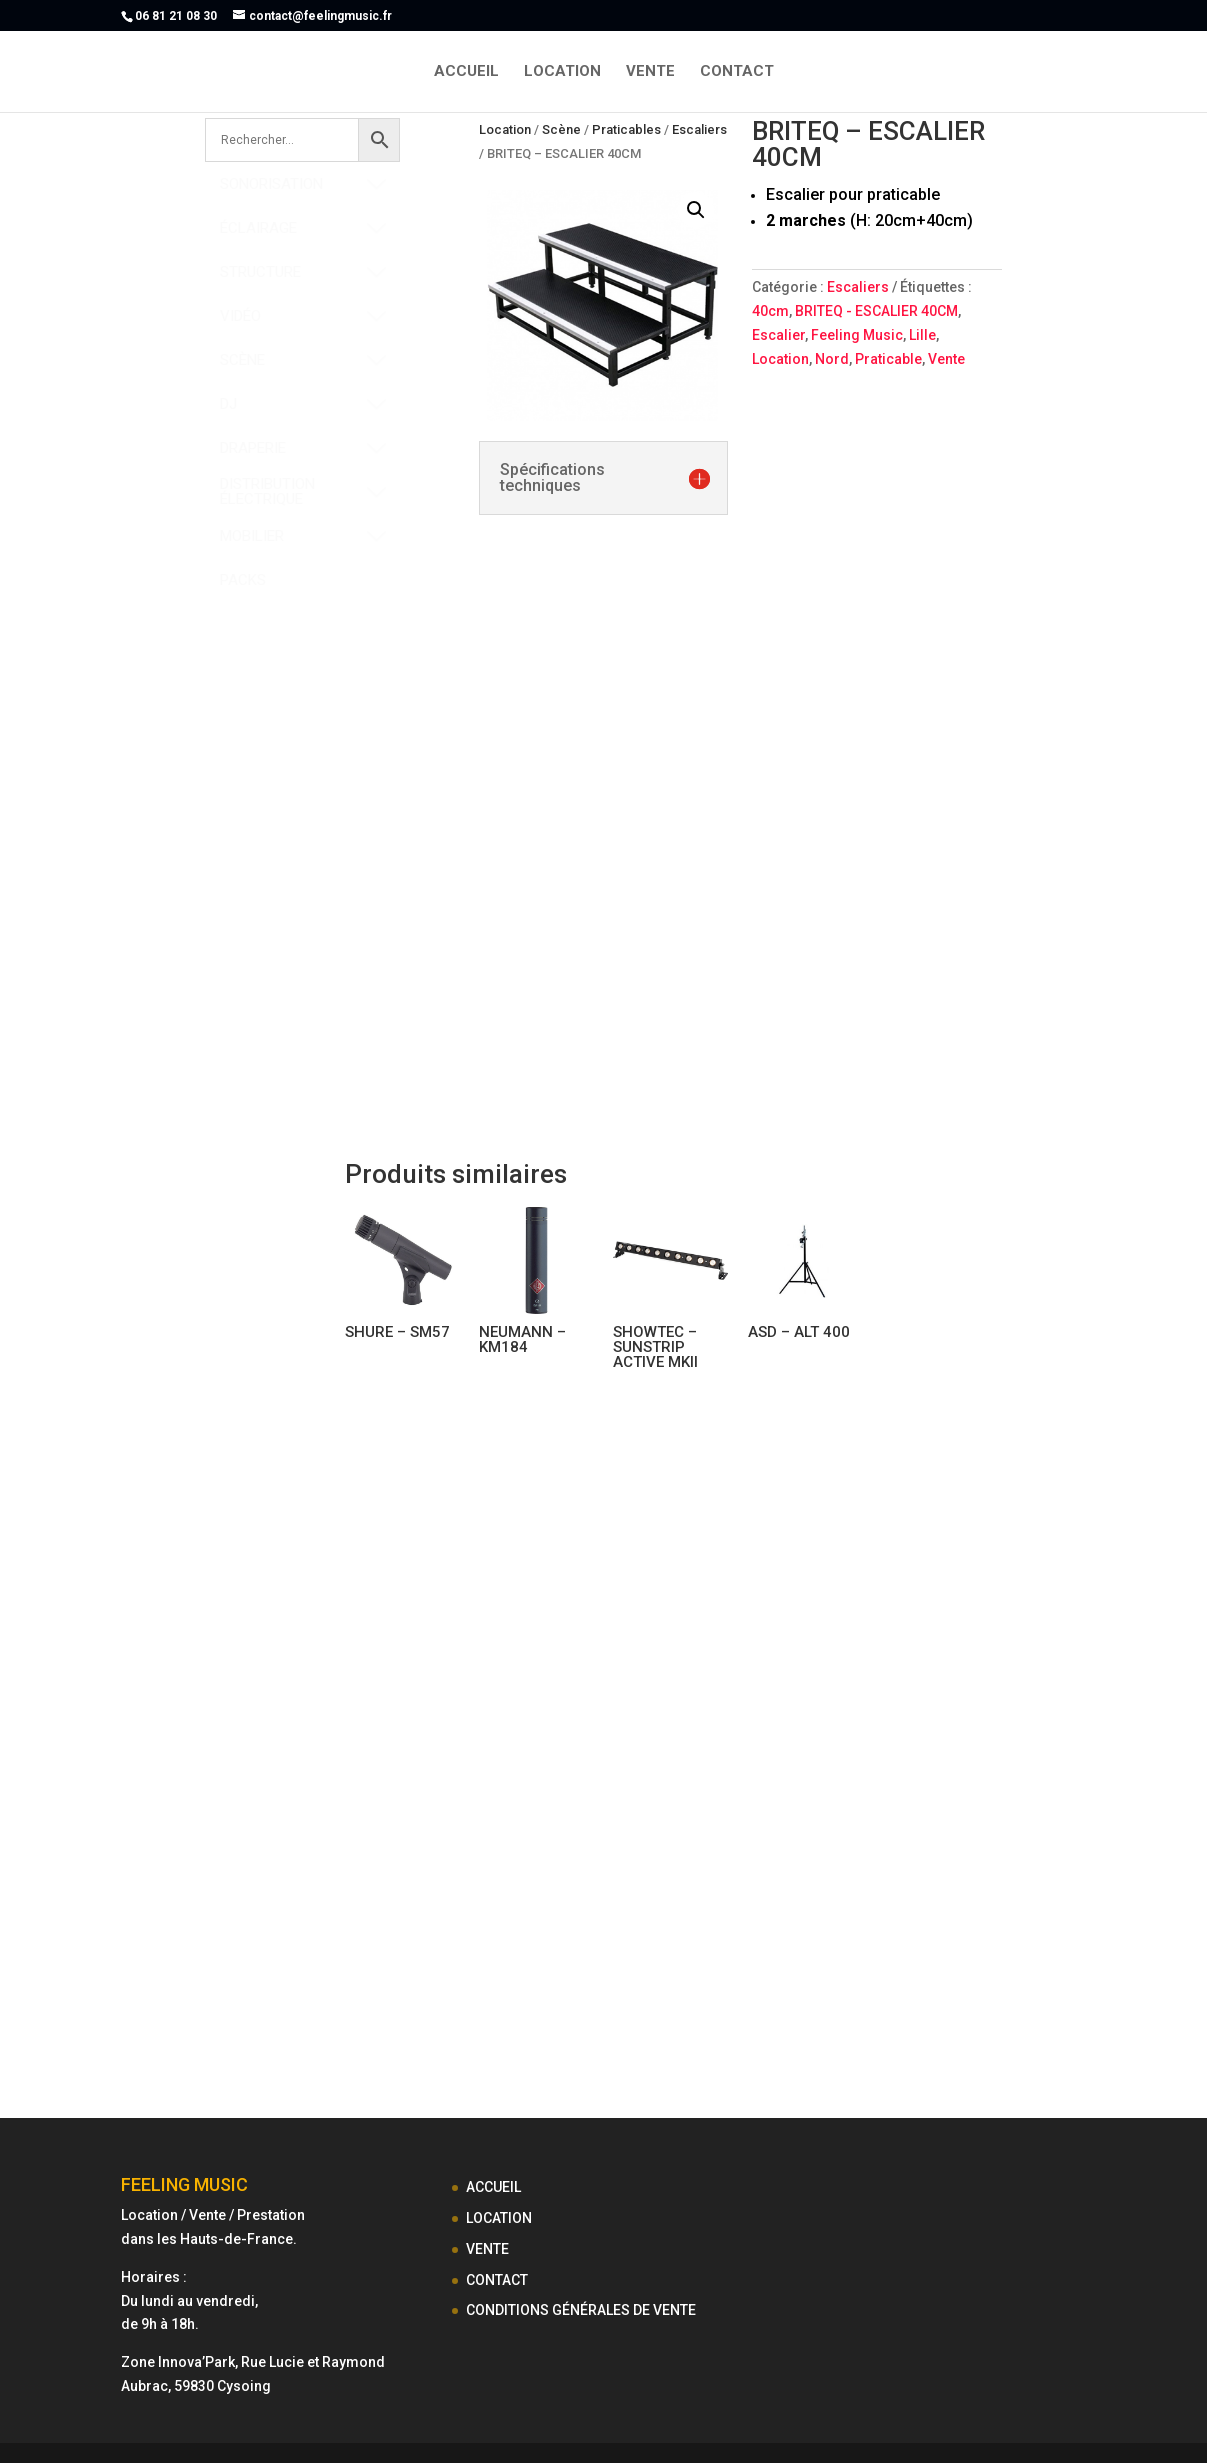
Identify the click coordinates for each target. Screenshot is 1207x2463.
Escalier (778, 335)
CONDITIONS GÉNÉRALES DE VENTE (581, 2310)
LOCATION (562, 72)
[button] (696, 210)
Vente (946, 359)
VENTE (650, 72)
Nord (832, 359)
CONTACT (737, 72)
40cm (770, 311)
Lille (922, 335)
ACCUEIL (466, 72)
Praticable (888, 359)
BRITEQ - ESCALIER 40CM (876, 311)
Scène (561, 129)
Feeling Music (857, 335)
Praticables (626, 129)
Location (505, 129)
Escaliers (699, 129)
